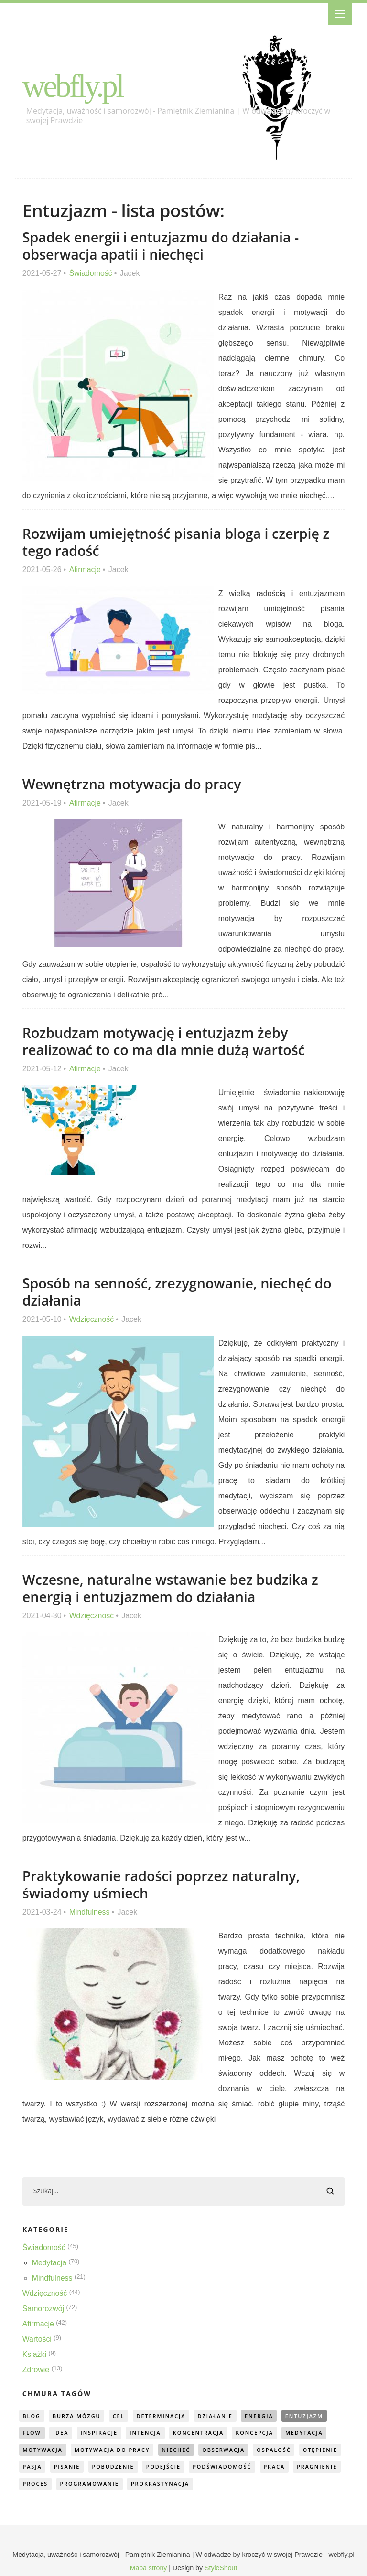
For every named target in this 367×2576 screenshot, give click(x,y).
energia (262, 2415)
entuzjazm (308, 2415)
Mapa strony (148, 2569)
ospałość (277, 2450)
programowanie (143, 2484)
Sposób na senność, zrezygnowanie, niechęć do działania (178, 1291)
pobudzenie (162, 2467)
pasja (80, 2467)
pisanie (115, 2467)
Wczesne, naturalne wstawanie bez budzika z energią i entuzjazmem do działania (171, 1588)
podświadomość (272, 2467)
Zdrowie (36, 2370)
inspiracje (100, 2433)
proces (88, 2484)
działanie (218, 2415)
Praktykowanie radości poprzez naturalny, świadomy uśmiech (162, 1884)
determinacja (163, 2415)
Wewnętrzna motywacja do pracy (132, 784)
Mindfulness (89, 1912)
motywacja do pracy (114, 2450)
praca (325, 2467)
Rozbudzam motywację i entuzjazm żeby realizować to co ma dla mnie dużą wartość (164, 1041)
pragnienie (43, 2484)
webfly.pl (73, 86)
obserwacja (226, 2450)
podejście (212, 2467)
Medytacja (49, 2263)
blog (32, 2415)
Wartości (37, 2339)
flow (32, 2433)
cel (120, 2415)
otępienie (40, 2467)
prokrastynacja (215, 2484)
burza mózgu (77, 2415)
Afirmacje (85, 569)
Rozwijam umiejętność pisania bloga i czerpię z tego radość (177, 542)
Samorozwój (43, 2308)
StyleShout (221, 2569)
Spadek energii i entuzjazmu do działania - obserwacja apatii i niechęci (161, 245)
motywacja (43, 2450)
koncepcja (258, 2433)
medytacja (308, 2433)
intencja (147, 2433)
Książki (34, 2354)
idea (61, 2433)
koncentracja (201, 2433)
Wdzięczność (91, 1319)
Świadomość (91, 273)
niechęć (178, 2450)
